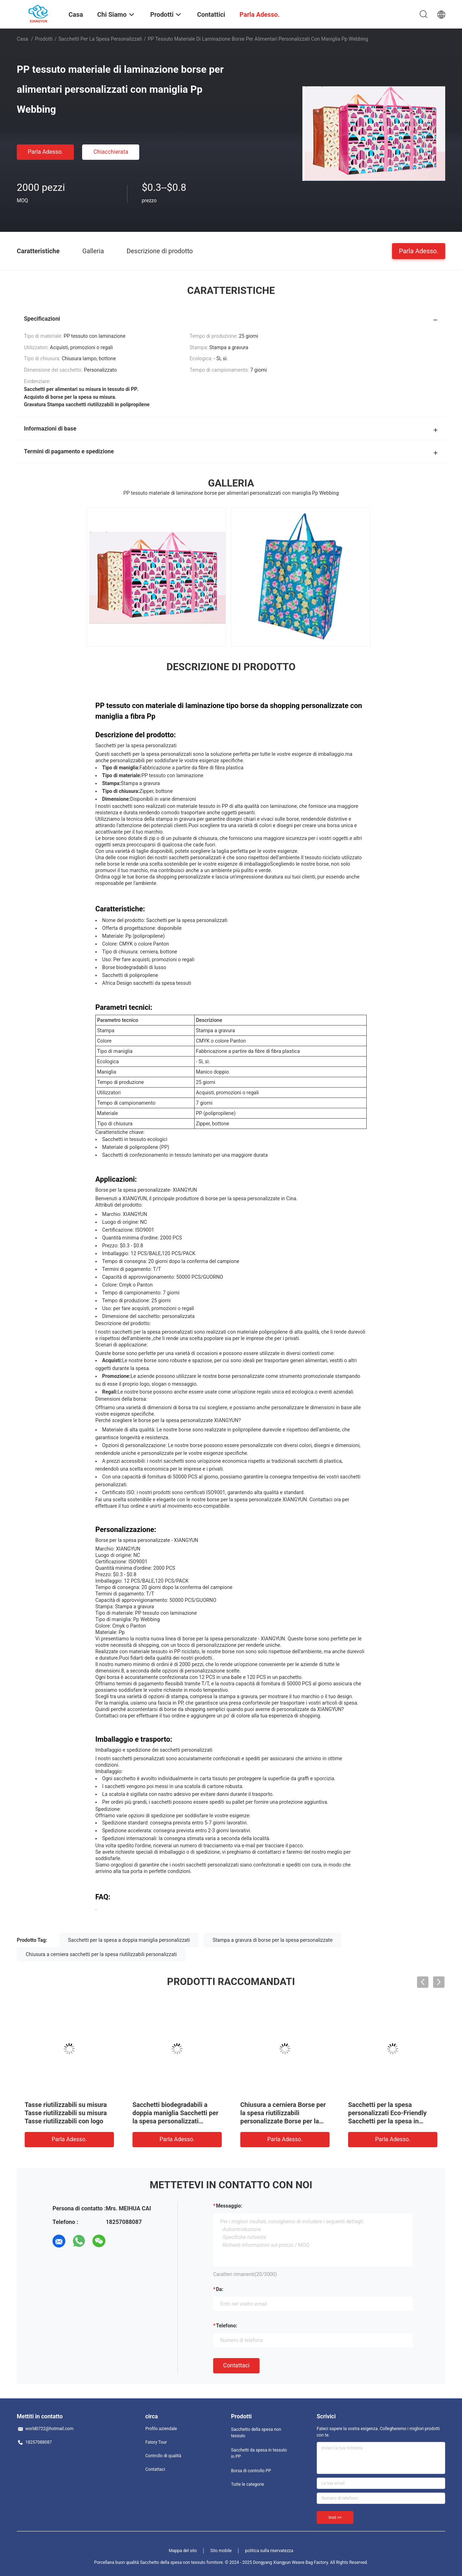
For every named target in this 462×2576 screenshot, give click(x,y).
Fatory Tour (156, 2442)
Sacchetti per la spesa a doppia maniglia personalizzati (129, 1940)
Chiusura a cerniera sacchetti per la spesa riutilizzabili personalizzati (101, 1954)
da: (220, 2289)
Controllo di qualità (163, 2455)
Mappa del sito (183, 2550)
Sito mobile (221, 2550)
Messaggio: (229, 2206)
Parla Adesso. (45, 151)
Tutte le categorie (247, 2484)
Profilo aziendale (161, 2428)
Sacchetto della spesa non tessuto (256, 2432)
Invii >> (335, 2517)
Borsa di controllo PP (251, 2470)
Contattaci (236, 2365)
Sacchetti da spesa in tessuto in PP (259, 2453)
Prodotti (44, 39)
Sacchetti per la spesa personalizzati (100, 39)
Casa (22, 39)
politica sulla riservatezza (269, 2550)
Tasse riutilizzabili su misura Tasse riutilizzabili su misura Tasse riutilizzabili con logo (66, 2113)
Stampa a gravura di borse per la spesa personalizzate (272, 1940)
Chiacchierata (111, 151)
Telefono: (226, 2325)
